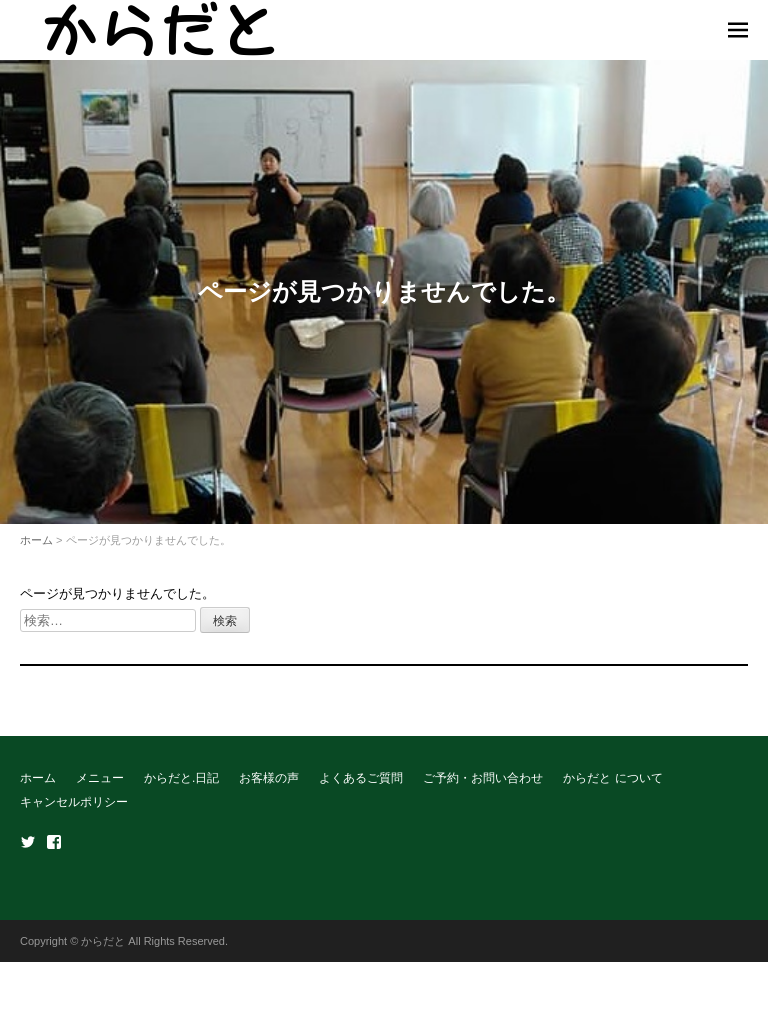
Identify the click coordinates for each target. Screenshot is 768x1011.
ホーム (36, 540)
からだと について (612, 778)
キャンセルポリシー (74, 802)
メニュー (100, 778)
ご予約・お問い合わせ (483, 778)
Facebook (54, 842)
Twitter (28, 842)
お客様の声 (269, 778)
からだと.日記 (181, 778)
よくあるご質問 (361, 778)
